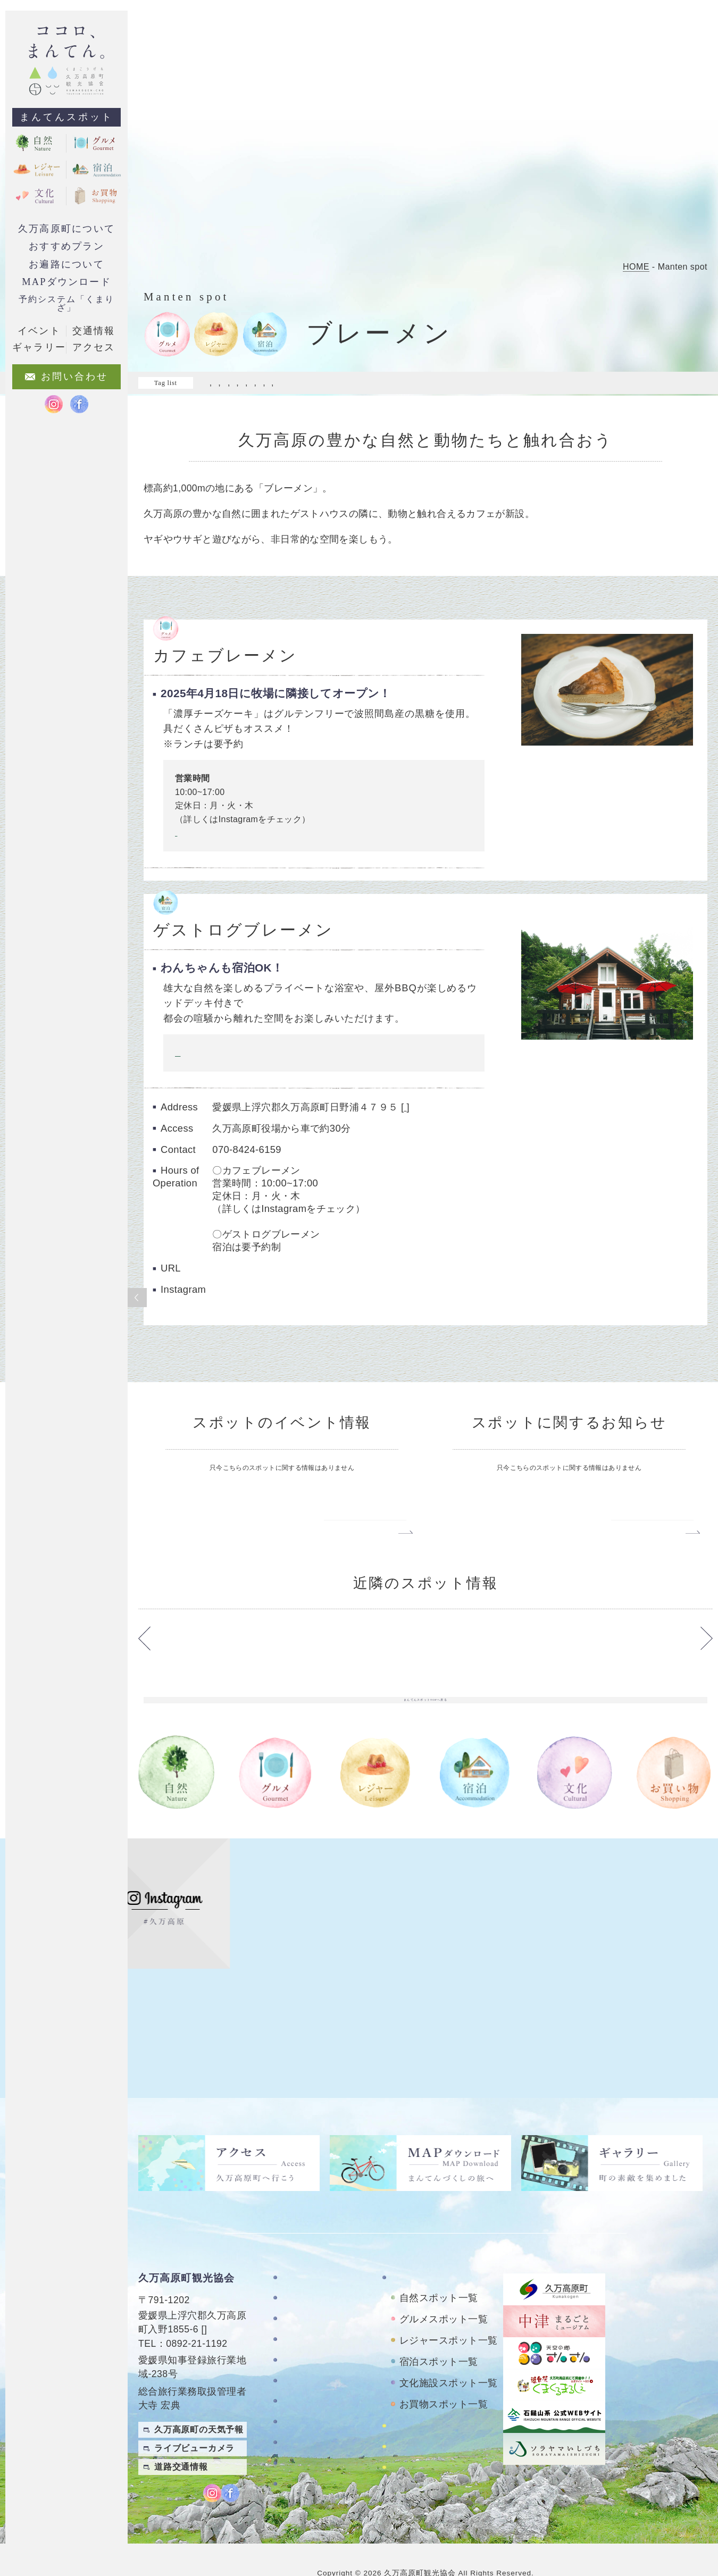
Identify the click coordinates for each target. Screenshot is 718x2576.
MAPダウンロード (66, 282)
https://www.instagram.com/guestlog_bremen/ (312, 1339)
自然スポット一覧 (438, 2271)
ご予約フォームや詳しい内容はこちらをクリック (266, 1064)
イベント (39, 330)
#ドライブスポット (242, 382)
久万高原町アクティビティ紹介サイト (447, 2454)
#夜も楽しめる (479, 382)
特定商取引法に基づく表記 (323, 2420)
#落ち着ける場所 (367, 394)
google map (428, 1118)
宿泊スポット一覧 (438, 2335)
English (695, 2481)
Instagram (190, 844)
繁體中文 (695, 2460)
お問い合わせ (310, 2396)
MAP (215, 2303)
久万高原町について (66, 228)
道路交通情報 (181, 2440)
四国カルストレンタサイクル (447, 2404)
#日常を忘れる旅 (238, 394)
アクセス (300, 2375)
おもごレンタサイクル (437, 2429)
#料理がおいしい (615, 382)
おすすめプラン (66, 246)
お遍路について (66, 264)
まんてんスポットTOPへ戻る (425, 1777)
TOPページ (305, 2251)
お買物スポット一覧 (443, 2378)
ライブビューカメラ (194, 2422)
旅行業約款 (305, 2467)
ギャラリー (305, 2354)
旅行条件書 (305, 2446)
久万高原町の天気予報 (199, 2403)
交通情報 (93, 330)
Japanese (691, 2502)
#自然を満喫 (302, 394)
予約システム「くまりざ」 (66, 303)
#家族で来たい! (545, 382)
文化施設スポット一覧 (448, 2357)
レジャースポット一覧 (448, 2314)
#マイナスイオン (320, 382)
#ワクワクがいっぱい (402, 382)
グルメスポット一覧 (443, 2293)
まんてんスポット (66, 117)
